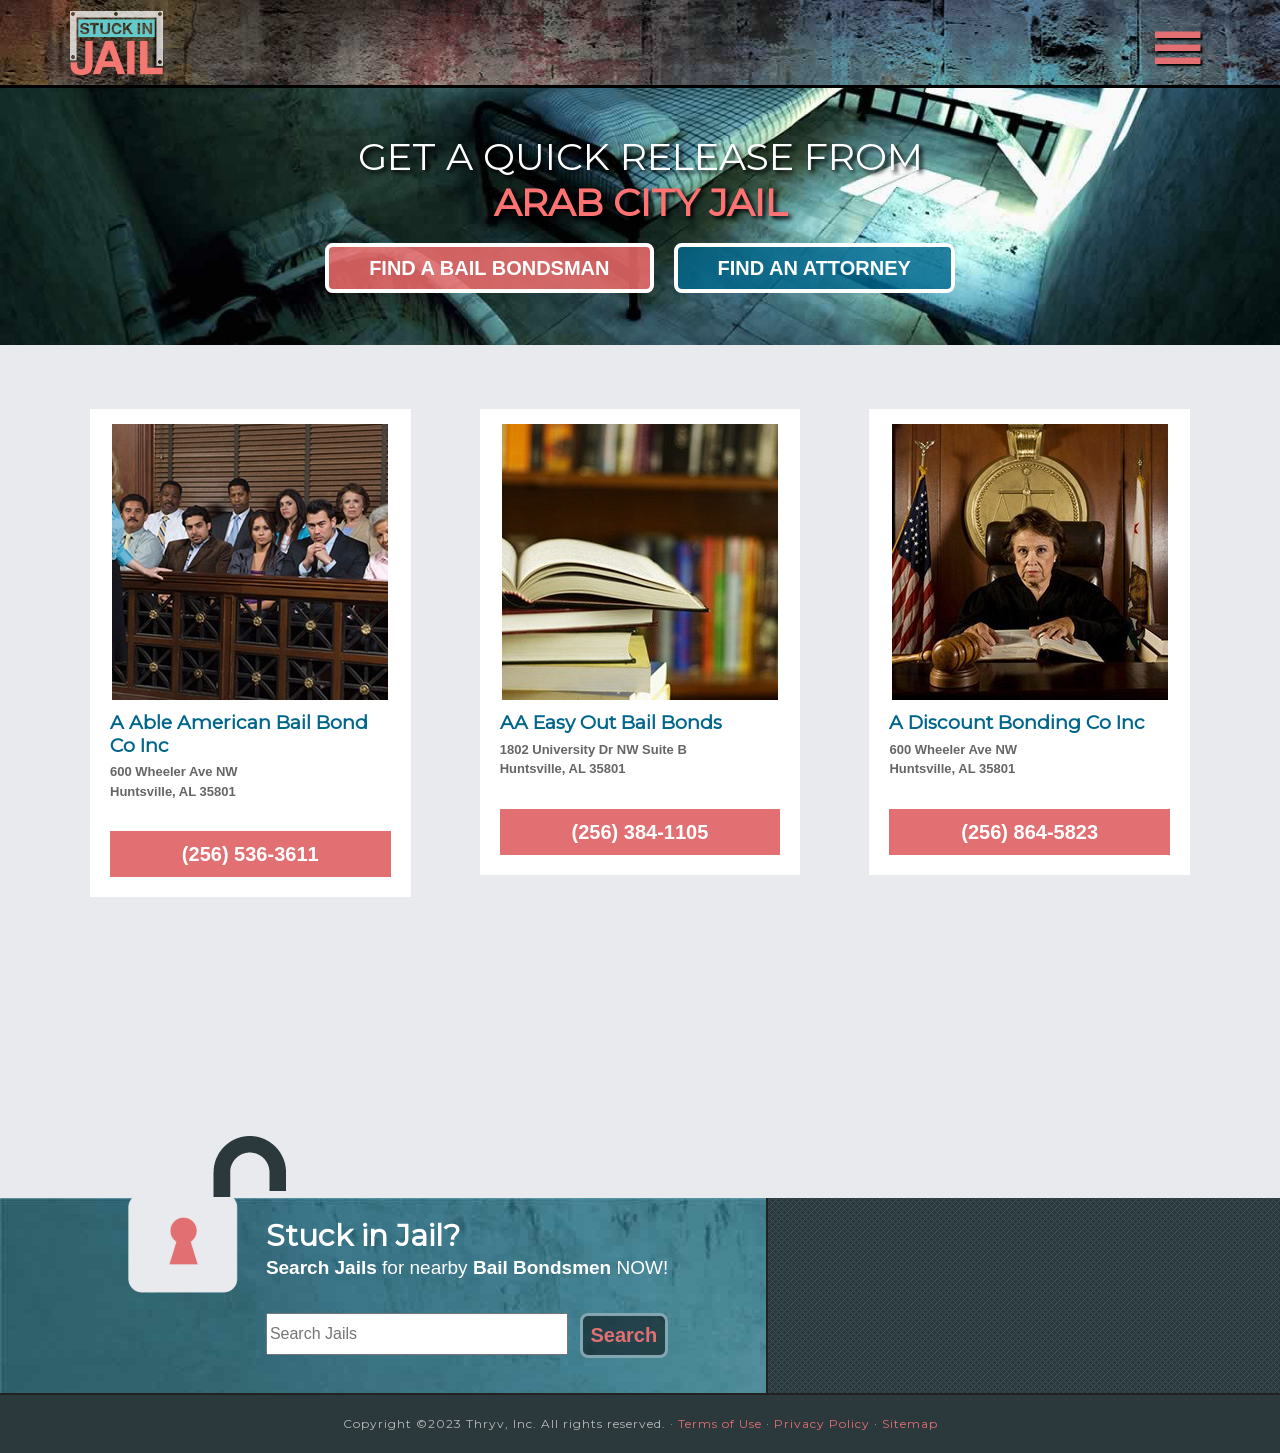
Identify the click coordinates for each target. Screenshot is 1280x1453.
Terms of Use (720, 1423)
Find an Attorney (814, 268)
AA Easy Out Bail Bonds (611, 722)
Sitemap (910, 1423)
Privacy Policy (822, 1423)
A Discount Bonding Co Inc (1017, 722)
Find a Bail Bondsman (489, 268)
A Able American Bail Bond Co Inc (239, 734)
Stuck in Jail (250, 43)
